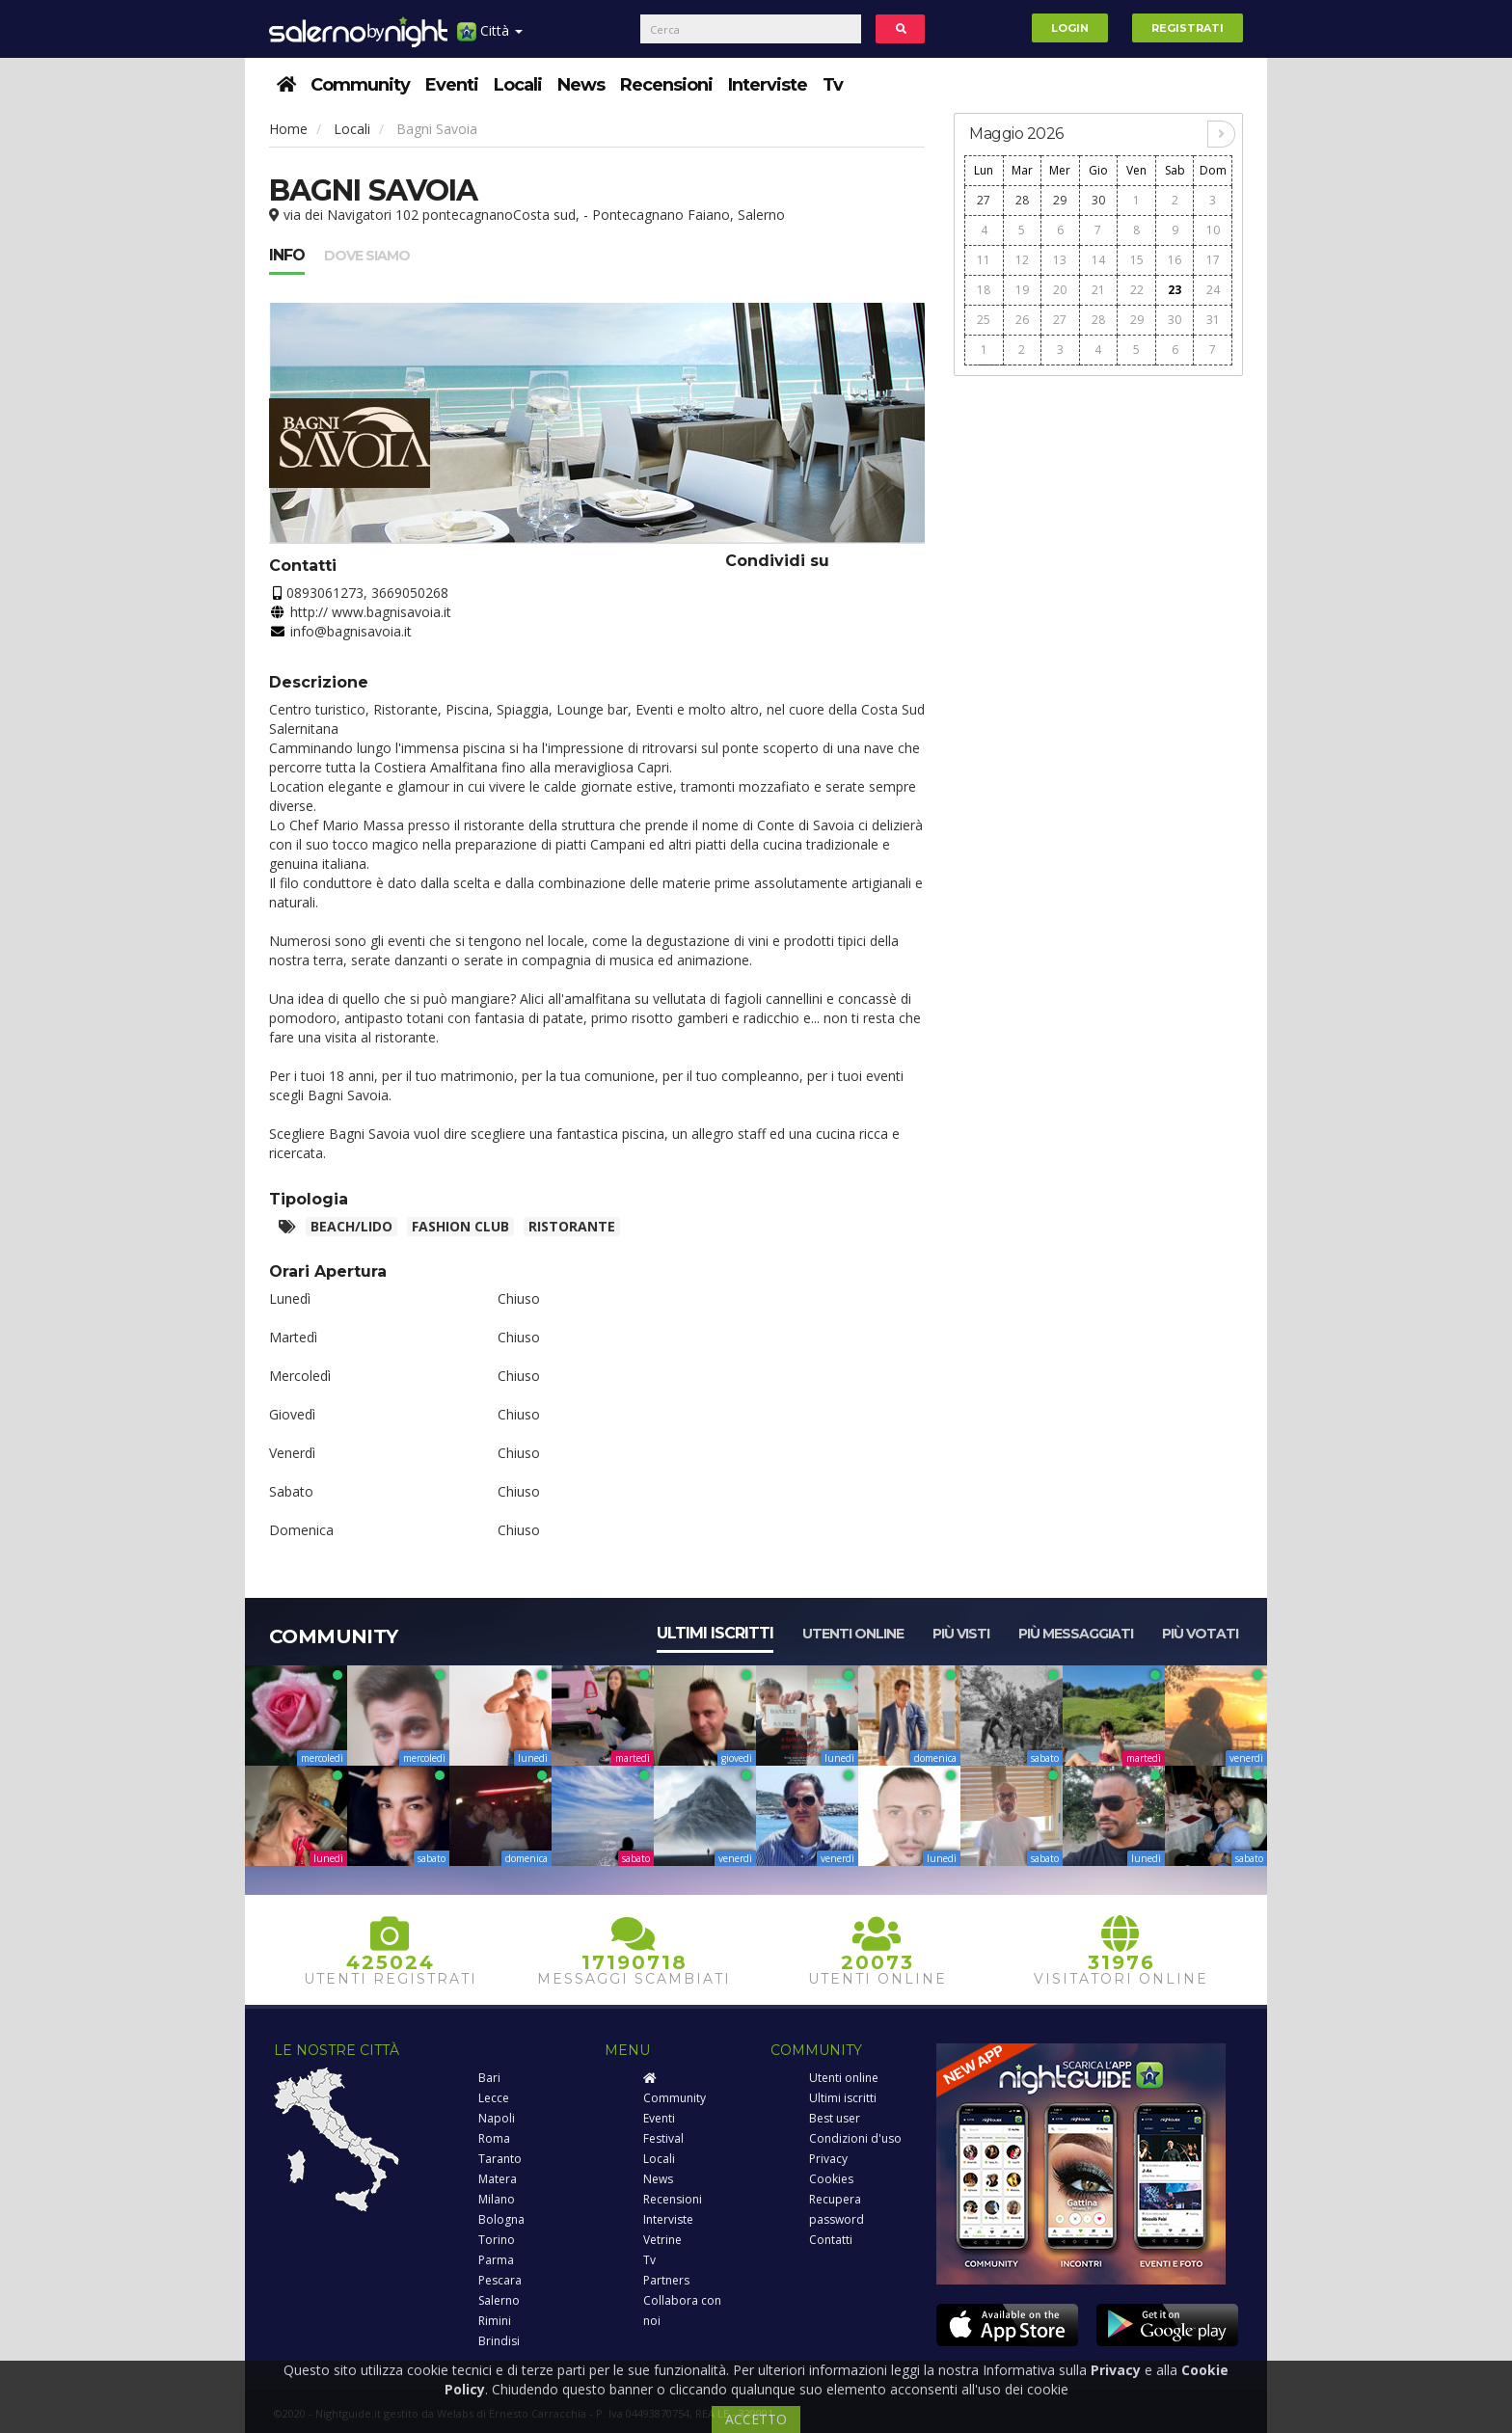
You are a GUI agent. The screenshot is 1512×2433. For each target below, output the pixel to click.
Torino (496, 2239)
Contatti (830, 2239)
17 (1213, 260)
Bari (489, 2077)
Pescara (500, 2280)
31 (1213, 319)
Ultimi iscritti (715, 1633)
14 (1098, 260)
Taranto (500, 2158)
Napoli (496, 2118)
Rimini (494, 2320)
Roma (494, 2138)
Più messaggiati (1075, 1633)
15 (1137, 260)
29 (1059, 200)
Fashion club (460, 1226)
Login (1070, 28)
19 (1022, 290)
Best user (834, 2118)
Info (287, 255)
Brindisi (499, 2341)
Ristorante (571, 1226)
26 (1022, 319)
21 (1098, 290)
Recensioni (666, 84)
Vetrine (662, 2239)
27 (983, 200)
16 (1174, 260)
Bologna (501, 2219)
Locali (518, 84)
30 (1098, 200)
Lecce (493, 2098)
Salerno (499, 2300)
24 (1213, 290)
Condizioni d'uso (855, 2138)
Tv (833, 84)
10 (1213, 230)
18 (983, 290)
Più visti (960, 1633)
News (581, 84)
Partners (666, 2280)
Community (360, 84)
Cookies (831, 2179)
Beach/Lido (351, 1226)
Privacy (828, 2158)
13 (1059, 260)
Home (288, 129)
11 (983, 260)
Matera (497, 2179)
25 (983, 319)
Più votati (1200, 1633)
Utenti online (853, 1633)
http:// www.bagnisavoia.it (370, 612)
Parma (496, 2260)
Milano (496, 2199)
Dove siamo (367, 255)
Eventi (451, 84)
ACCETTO (756, 2419)
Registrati (1187, 28)
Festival (663, 2138)
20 (1059, 290)
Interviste (767, 84)
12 (1022, 260)
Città (490, 38)
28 (1022, 200)
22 (1137, 290)
